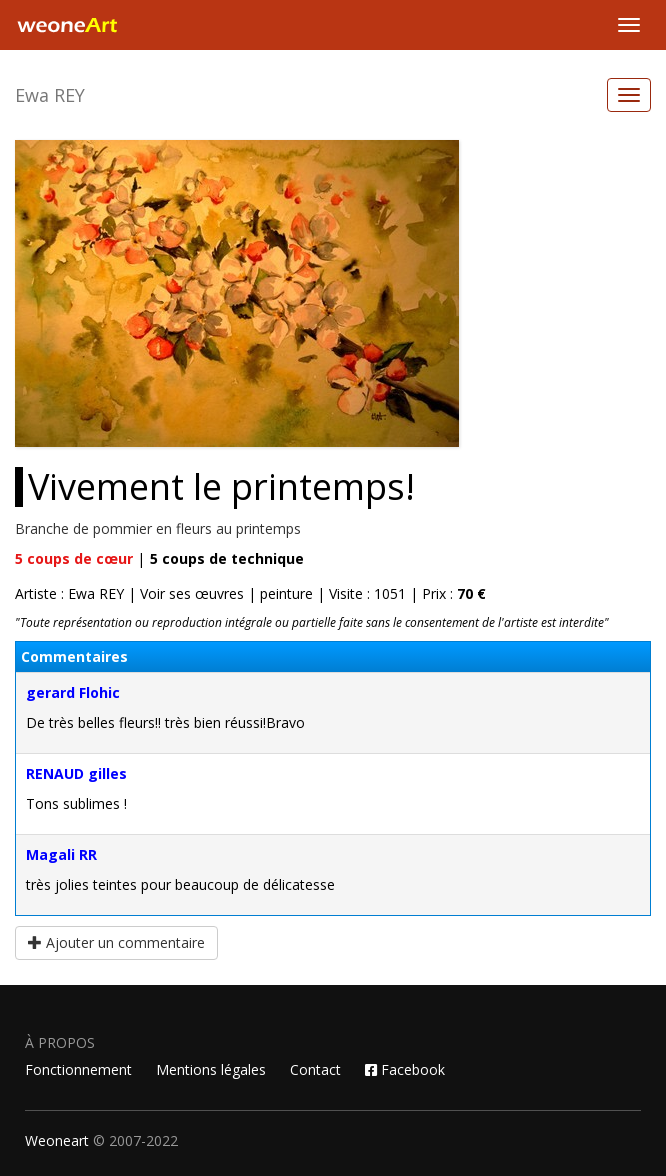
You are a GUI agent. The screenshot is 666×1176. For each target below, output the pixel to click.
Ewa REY (50, 95)
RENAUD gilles (76, 773)
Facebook (405, 1069)
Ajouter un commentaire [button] (116, 942)
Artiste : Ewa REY (69, 593)
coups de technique (227, 558)
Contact (315, 1069)
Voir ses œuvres (192, 593)
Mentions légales (211, 1069)
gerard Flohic (73, 692)
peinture (286, 593)
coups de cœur (74, 558)
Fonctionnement (78, 1069)
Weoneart (57, 1140)
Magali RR (61, 854)
